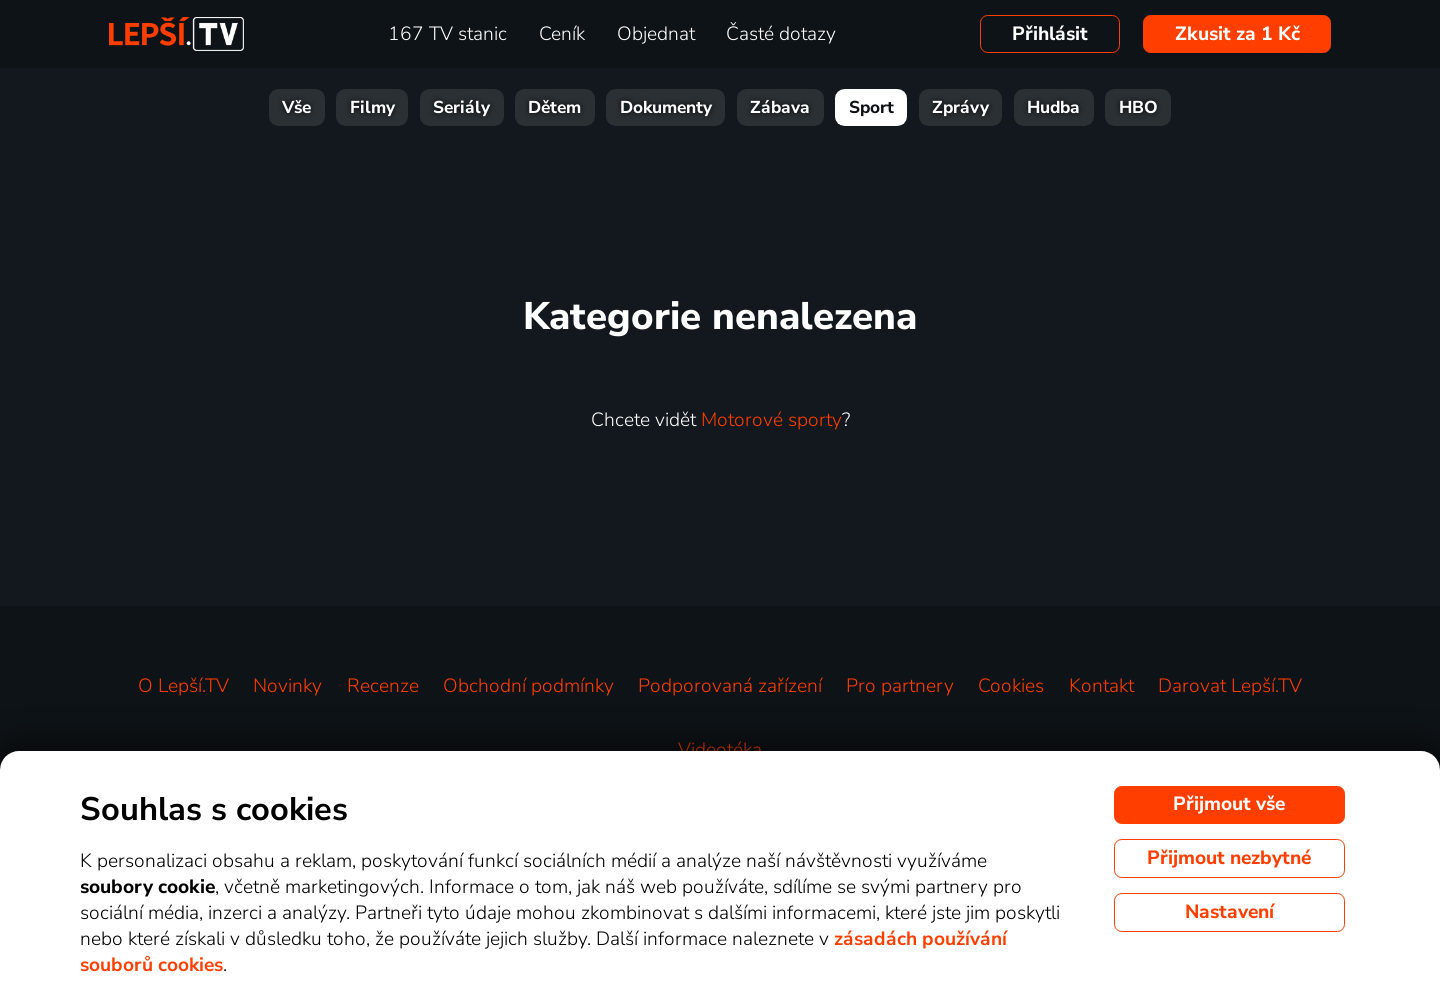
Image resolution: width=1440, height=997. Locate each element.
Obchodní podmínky (528, 686)
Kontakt (1101, 686)
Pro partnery (900, 686)
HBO (1138, 107)
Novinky (287, 686)
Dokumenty (666, 107)
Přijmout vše (1229, 804)
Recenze (383, 686)
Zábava (780, 107)
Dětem (554, 107)
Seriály (461, 107)
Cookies (1011, 686)
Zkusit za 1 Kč (1237, 34)
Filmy (372, 107)
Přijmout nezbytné (1229, 858)
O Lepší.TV (183, 686)
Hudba (1053, 107)
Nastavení (1229, 912)
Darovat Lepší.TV (1230, 686)
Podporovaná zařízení (730, 686)
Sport (871, 107)
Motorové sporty (771, 420)
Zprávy (960, 107)
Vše (296, 107)
